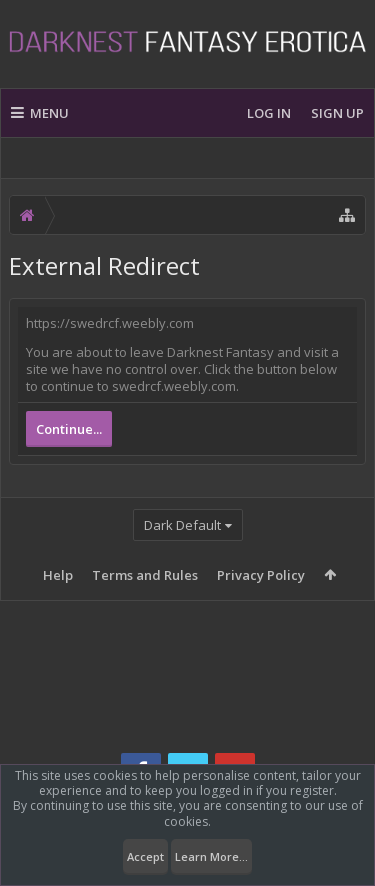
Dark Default (182, 525)
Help (58, 575)
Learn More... (211, 856)
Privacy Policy (261, 575)
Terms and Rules (145, 575)
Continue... (69, 429)
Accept (145, 856)
